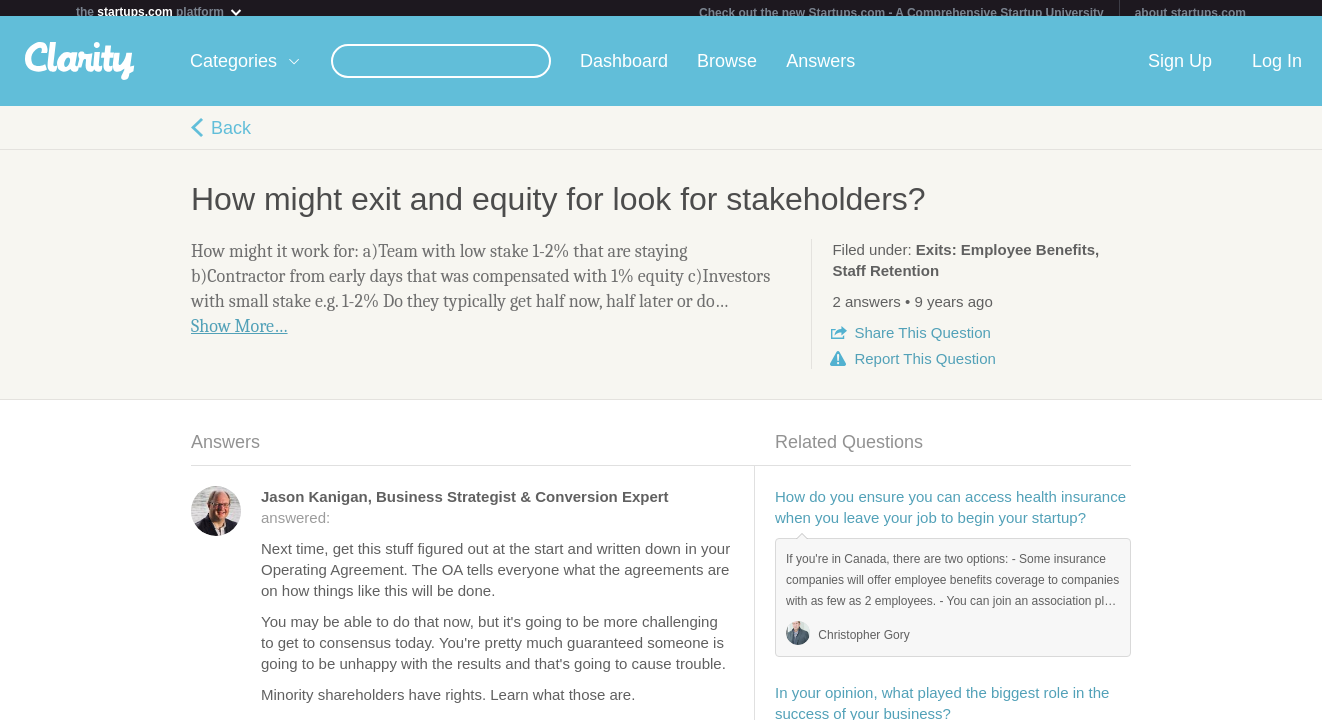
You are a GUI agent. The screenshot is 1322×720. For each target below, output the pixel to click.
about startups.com (1190, 13)
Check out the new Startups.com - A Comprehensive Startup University (901, 13)
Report (924, 366)
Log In (1277, 69)
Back (231, 136)
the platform (160, 11)
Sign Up (1180, 69)
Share (922, 340)
